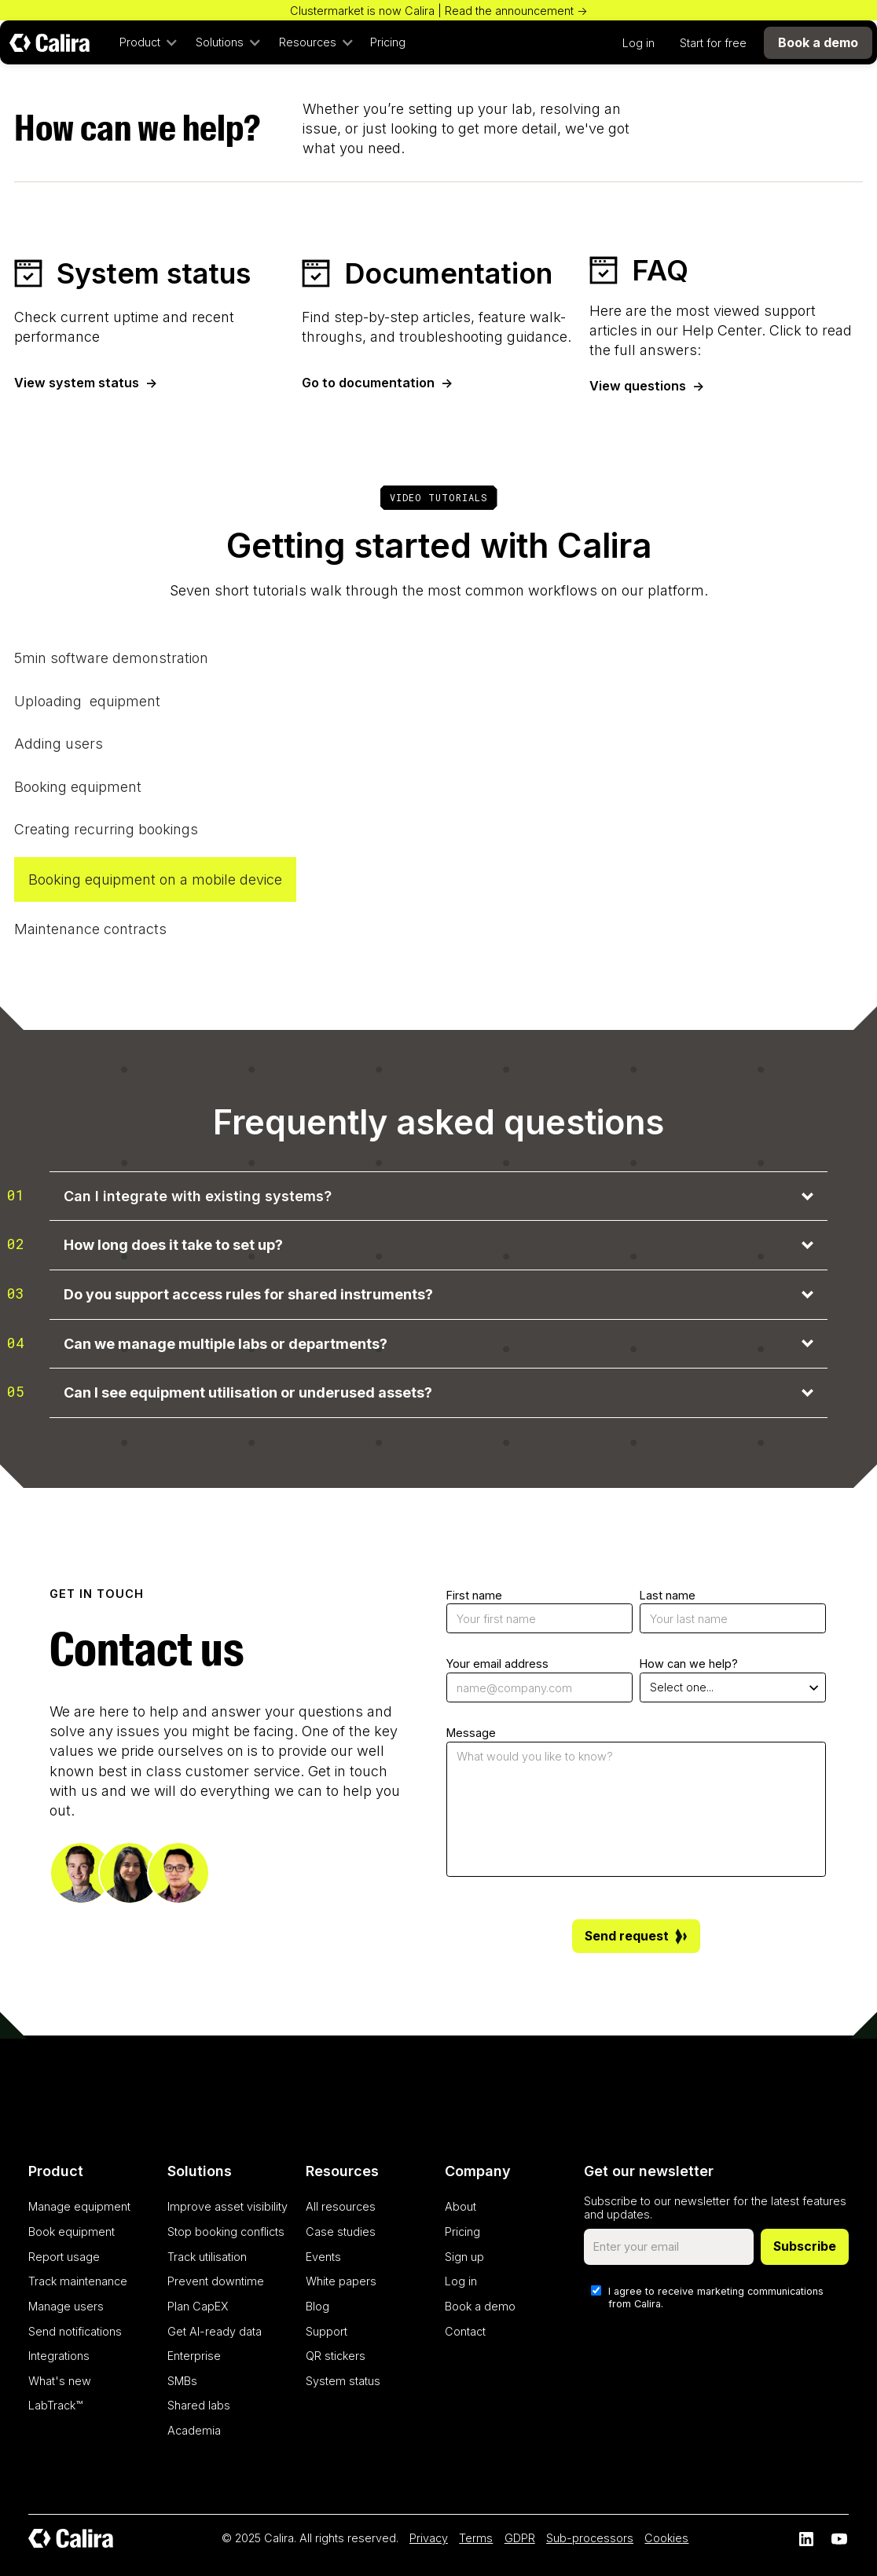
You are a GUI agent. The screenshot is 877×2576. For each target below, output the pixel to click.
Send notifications (75, 2331)
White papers (341, 2281)
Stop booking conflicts (225, 2231)
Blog (317, 2306)
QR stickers (335, 2355)
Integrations (59, 2355)
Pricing (387, 42)
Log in (638, 42)
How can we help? (689, 1663)
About (460, 2206)
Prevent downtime (215, 2281)
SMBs (182, 2380)
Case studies (341, 2231)
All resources (341, 2206)
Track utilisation (207, 2256)
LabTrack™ (55, 2405)
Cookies (666, 2538)
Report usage (64, 2256)
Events (323, 2256)
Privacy (428, 2538)
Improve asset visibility (227, 2206)
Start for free (713, 42)
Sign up (464, 2256)
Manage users (66, 2306)
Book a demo (480, 2306)
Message (471, 1732)
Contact (465, 2331)
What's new (59, 2380)
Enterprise (194, 2355)
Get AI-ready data (214, 2331)
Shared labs (198, 2405)
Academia (194, 2430)
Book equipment (71, 2231)
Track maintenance (77, 2281)
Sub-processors (589, 2538)
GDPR (520, 2538)
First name (474, 1595)
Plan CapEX (198, 2306)
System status (343, 2380)
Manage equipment (79, 2206)
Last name (667, 1595)
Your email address (497, 1663)
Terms (476, 2538)
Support (326, 2331)
